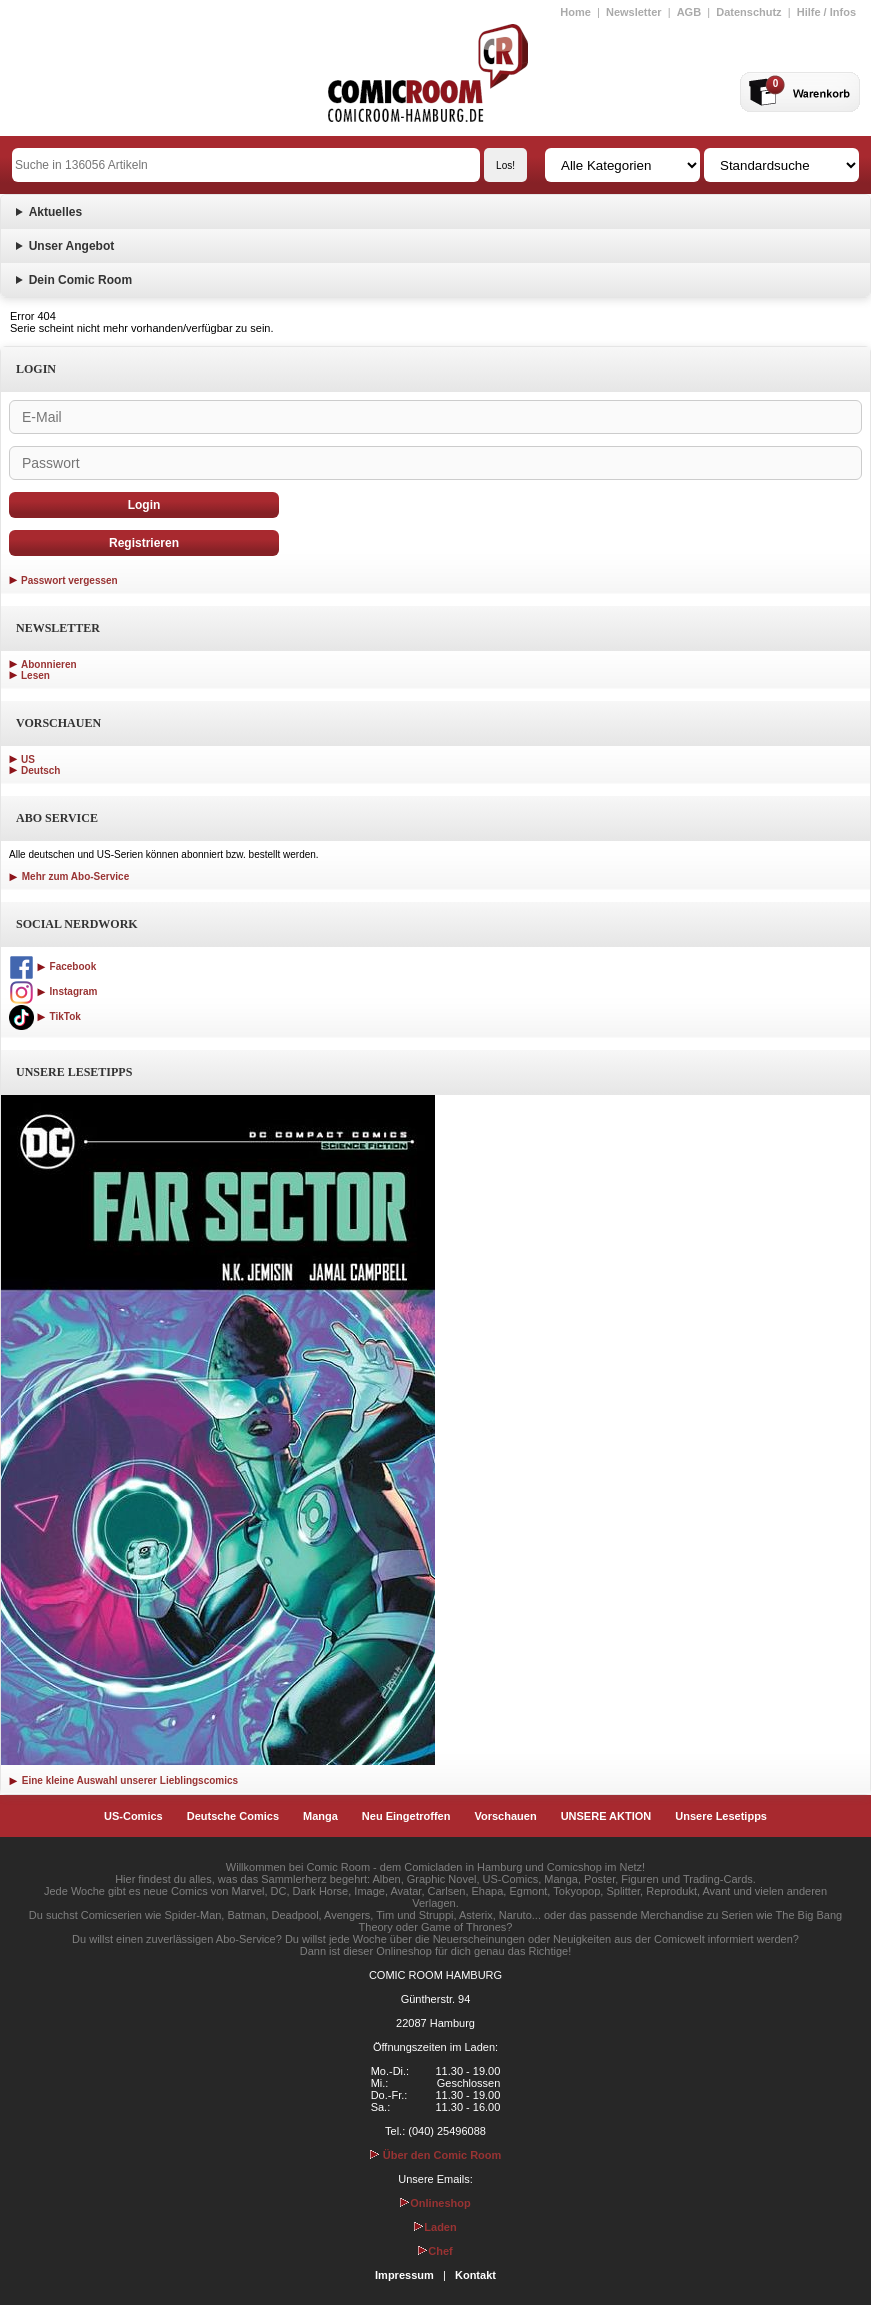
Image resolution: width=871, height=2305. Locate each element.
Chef (435, 2251)
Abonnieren (49, 664)
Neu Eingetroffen (406, 1816)
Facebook (52, 966)
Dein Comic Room (80, 280)
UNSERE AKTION (606, 1816)
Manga (320, 1816)
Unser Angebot (72, 246)
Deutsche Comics (233, 1816)
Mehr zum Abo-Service (69, 876)
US (28, 759)
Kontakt (475, 2275)
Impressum (404, 2275)
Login (144, 505)
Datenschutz (748, 12)
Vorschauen (505, 1816)
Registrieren (144, 543)
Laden (435, 2227)
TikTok (45, 1016)
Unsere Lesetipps (721, 1816)
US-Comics (133, 1816)
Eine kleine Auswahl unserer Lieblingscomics (123, 1780)
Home (575, 12)
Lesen (35, 675)
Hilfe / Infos (826, 12)
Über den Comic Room (436, 2155)
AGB (689, 12)
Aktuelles (55, 212)
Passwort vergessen (69, 580)
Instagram (53, 991)
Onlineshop (435, 2203)
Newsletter (634, 12)
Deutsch (40, 770)
